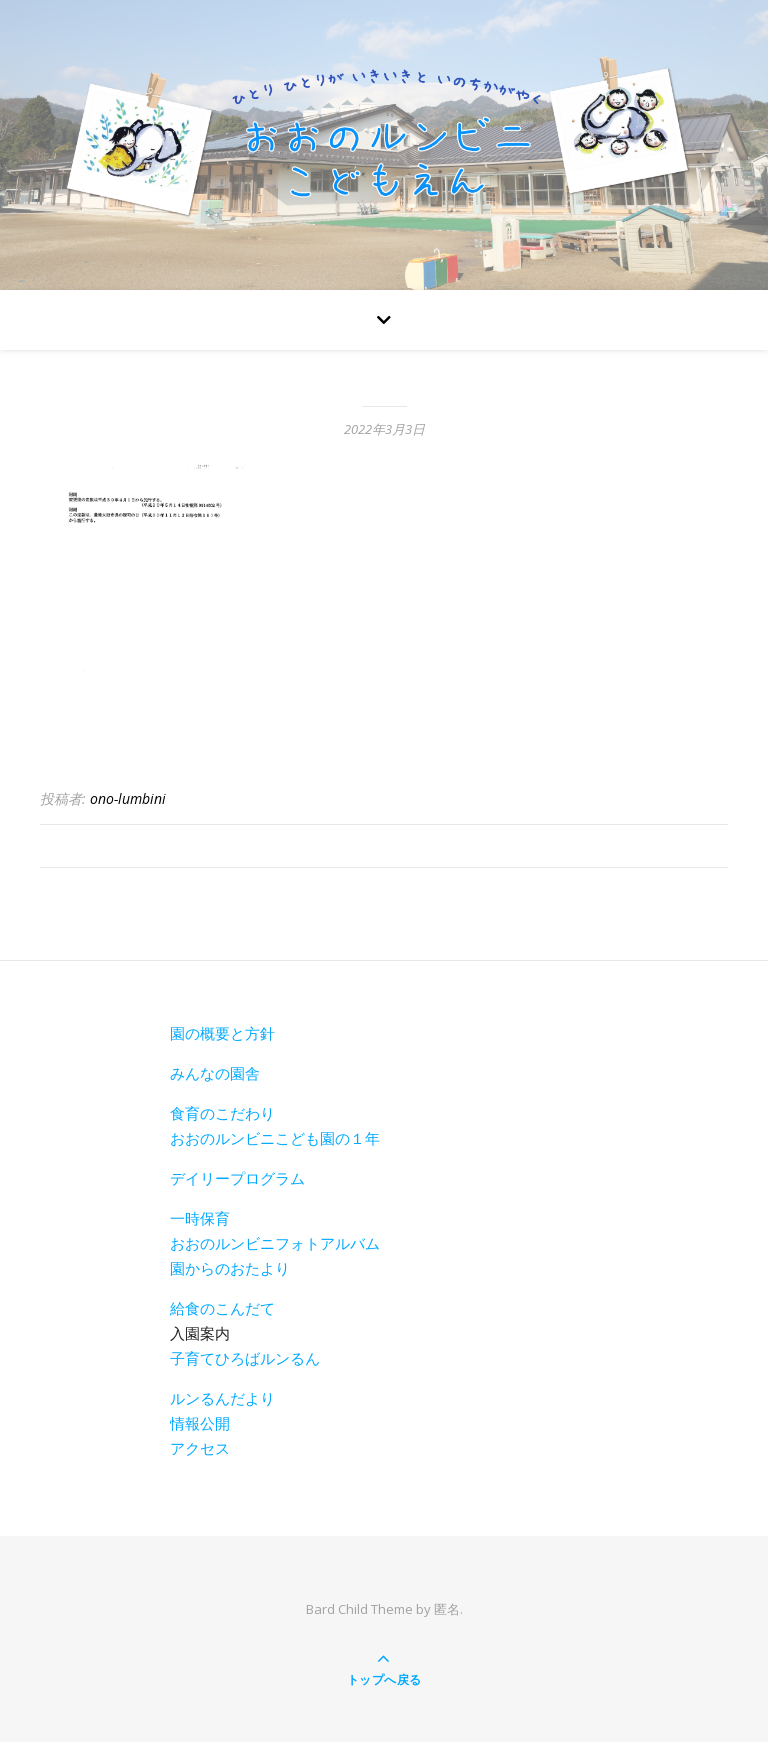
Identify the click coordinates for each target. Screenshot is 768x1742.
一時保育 (200, 1218)
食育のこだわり (222, 1113)
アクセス (200, 1448)
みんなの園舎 (215, 1073)
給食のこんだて (222, 1308)
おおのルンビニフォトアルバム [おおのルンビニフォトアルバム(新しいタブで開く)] (275, 1243)
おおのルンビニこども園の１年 (275, 1138)
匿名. (448, 1609)
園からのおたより (230, 1268)
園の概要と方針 (222, 1033)
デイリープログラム (237, 1178)
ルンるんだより (222, 1398)
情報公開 (200, 1423)
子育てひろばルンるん (245, 1358)
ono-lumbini (128, 798)
